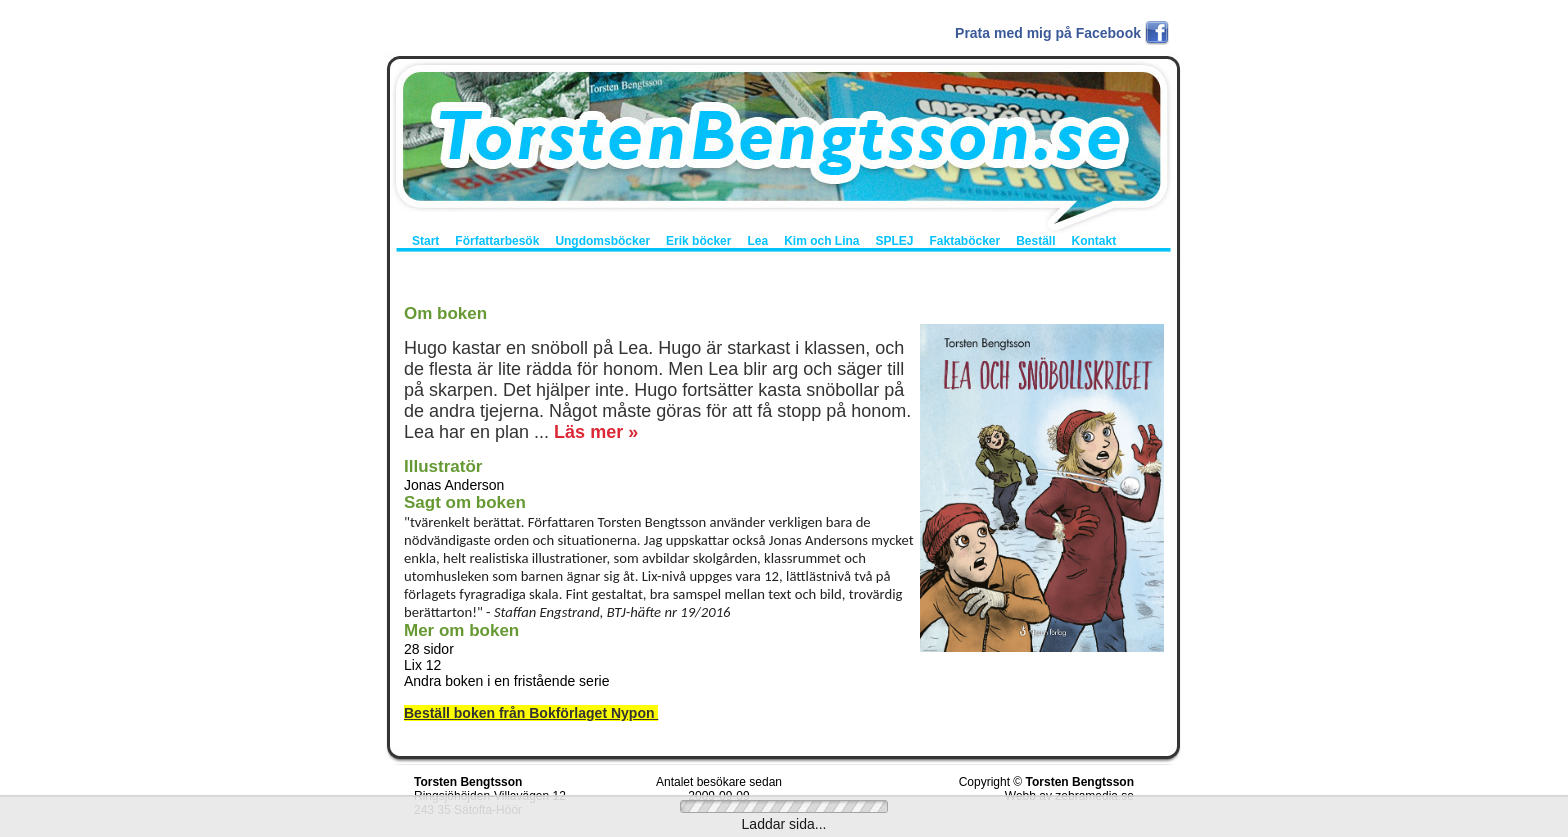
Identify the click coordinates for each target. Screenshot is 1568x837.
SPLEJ (894, 241)
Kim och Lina (821, 241)
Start (425, 241)
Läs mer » (596, 432)
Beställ (1035, 241)
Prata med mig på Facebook (1048, 33)
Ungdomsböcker (602, 241)
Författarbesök (497, 241)
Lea (757, 241)
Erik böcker (698, 241)
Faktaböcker (964, 241)
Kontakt (1094, 241)
